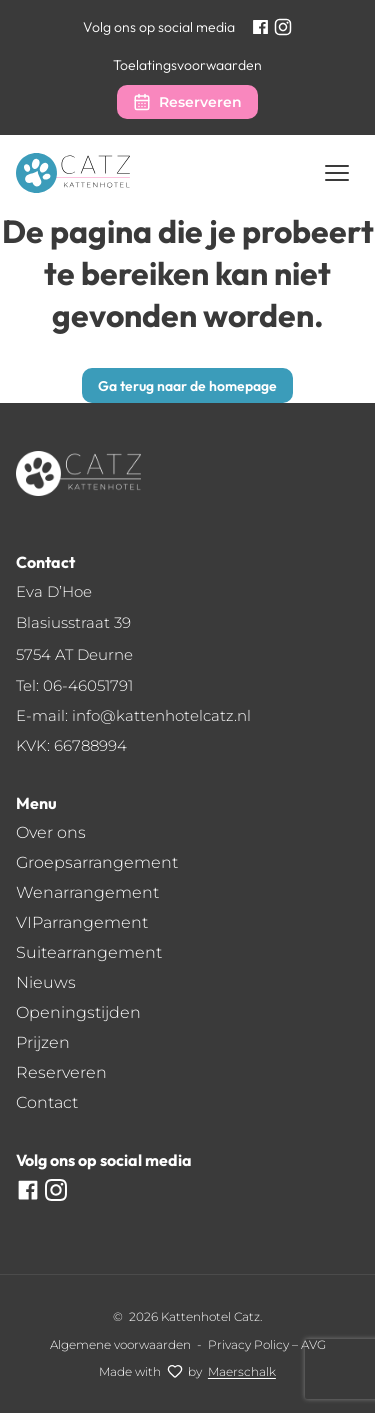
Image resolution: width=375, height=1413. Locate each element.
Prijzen (43, 1042)
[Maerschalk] (242, 1371)
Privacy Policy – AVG (267, 1344)
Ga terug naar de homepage (187, 386)
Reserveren (200, 102)
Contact (47, 1102)
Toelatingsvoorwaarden (187, 65)
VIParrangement (82, 922)
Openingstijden (78, 1012)
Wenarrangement (87, 892)
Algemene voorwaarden (120, 1344)
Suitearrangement (89, 952)
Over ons (51, 832)
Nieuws (46, 982)
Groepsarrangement (97, 862)
